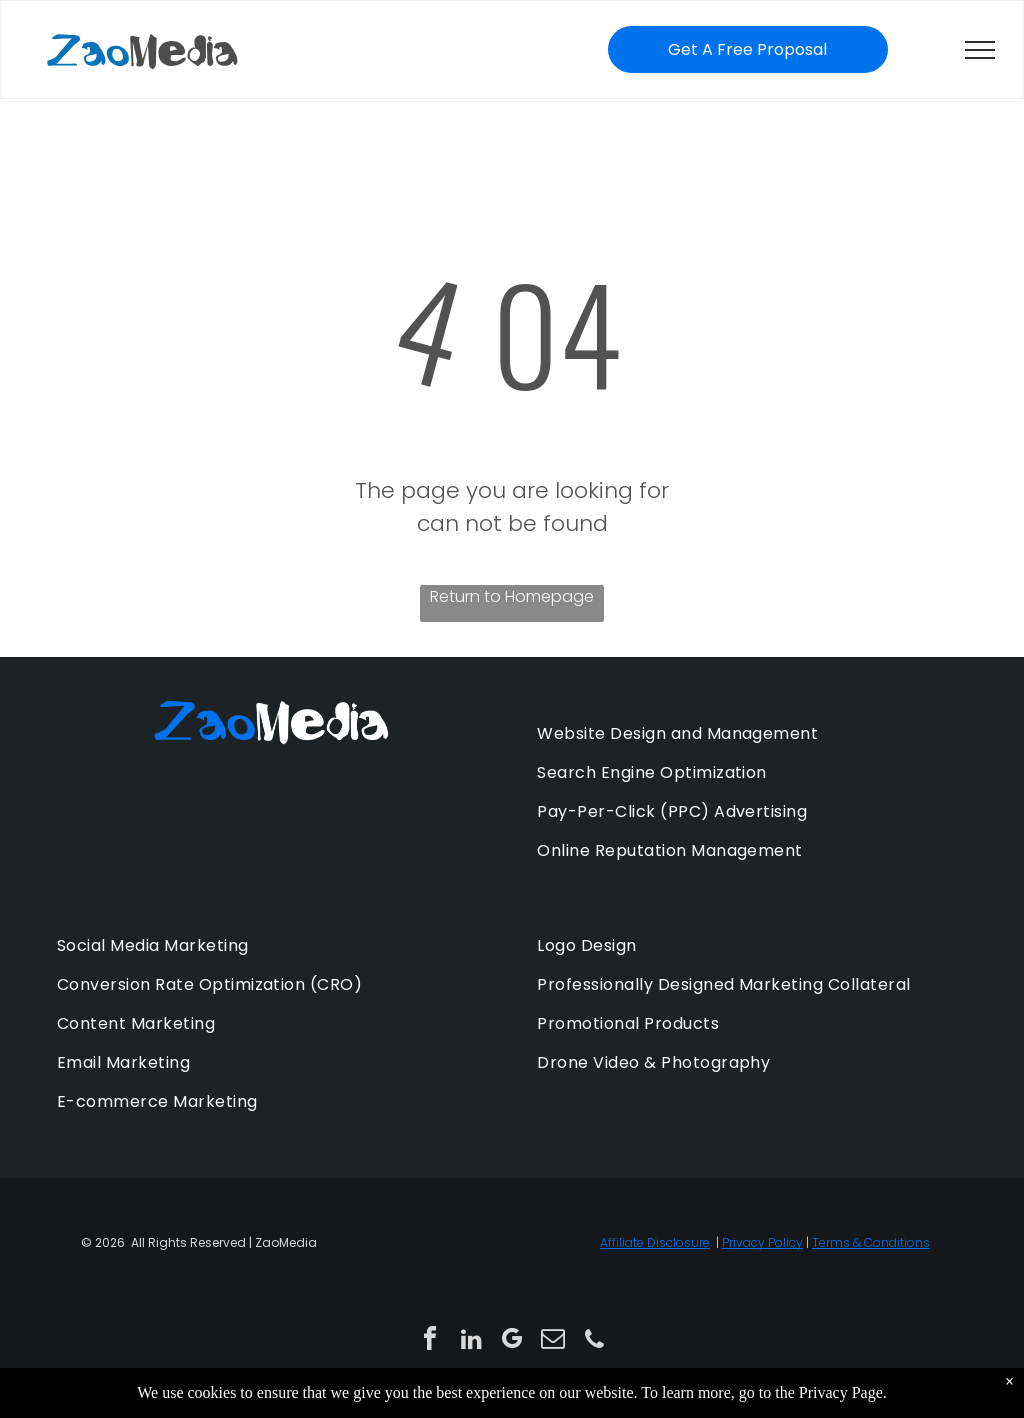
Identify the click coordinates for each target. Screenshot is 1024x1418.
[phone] (594, 1341)
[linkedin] (471, 1341)
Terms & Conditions (871, 1242)
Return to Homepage (512, 596)
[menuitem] (752, 733)
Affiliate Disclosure (655, 1242)
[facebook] (430, 1341)
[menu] (980, 50)
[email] (553, 1341)
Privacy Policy (762, 1242)
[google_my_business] (512, 1341)
